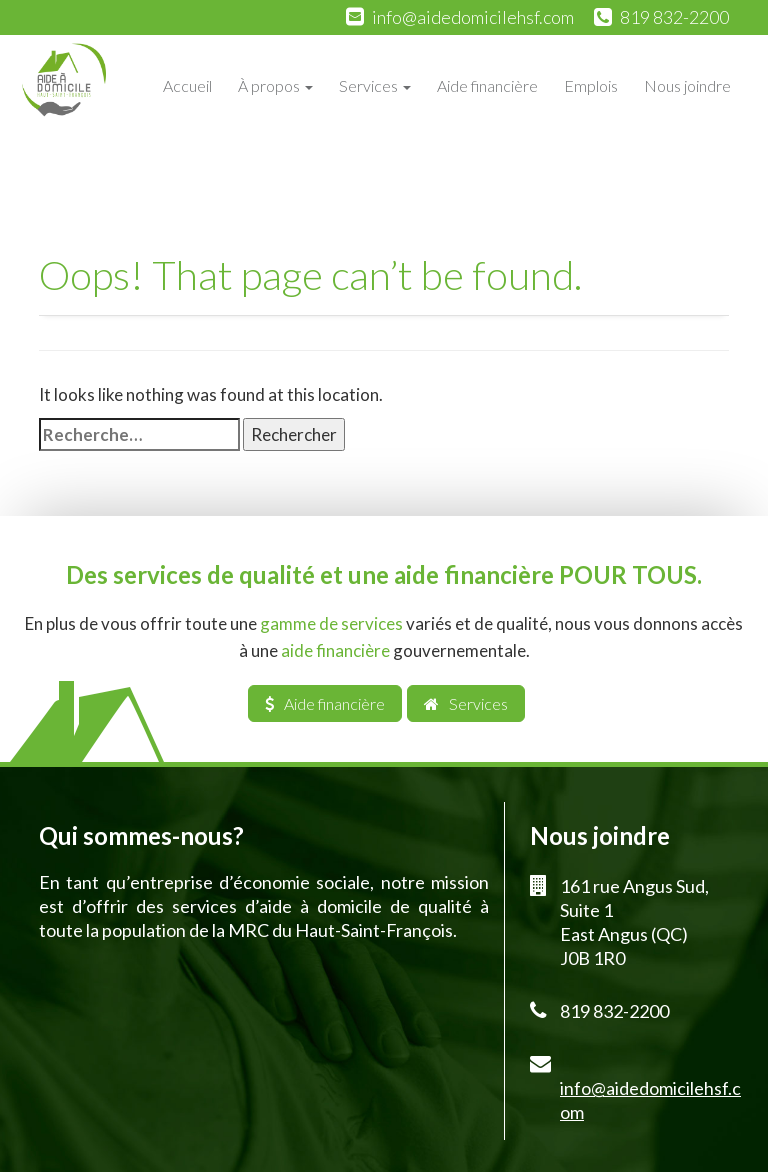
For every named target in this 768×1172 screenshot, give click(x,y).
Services (375, 85)
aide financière (335, 650)
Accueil (187, 85)
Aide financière (487, 85)
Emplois (591, 85)
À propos (275, 85)
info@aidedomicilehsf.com (473, 17)
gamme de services (331, 623)
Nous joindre (687, 85)
